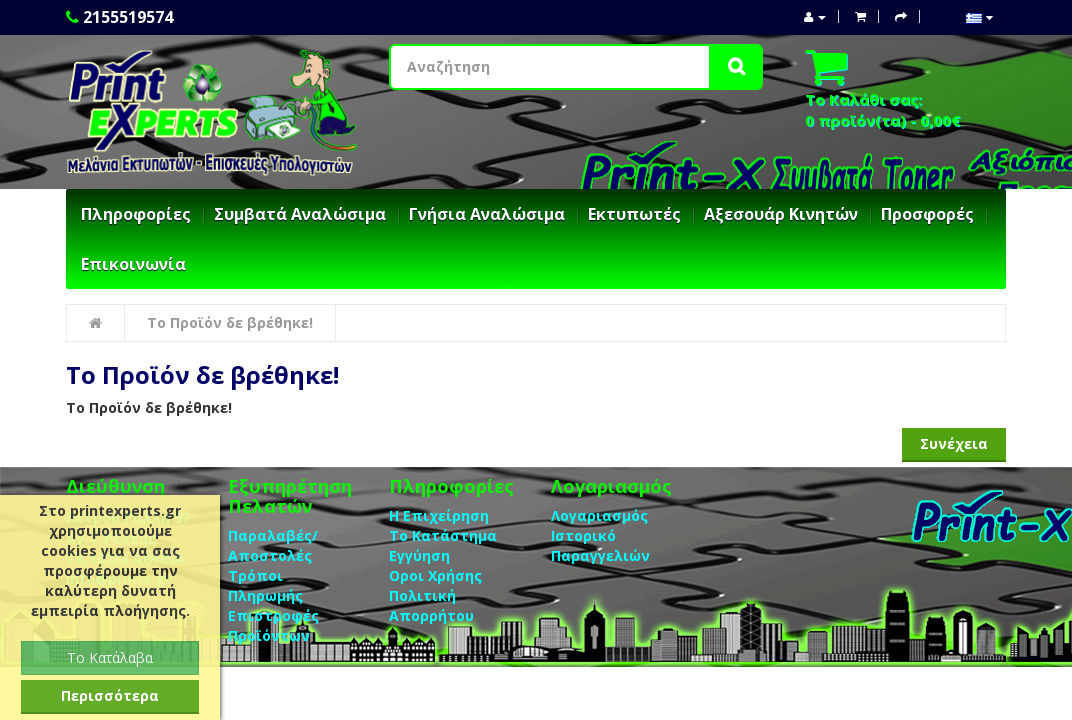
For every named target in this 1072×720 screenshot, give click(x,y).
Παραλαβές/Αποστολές (273, 545)
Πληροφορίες (136, 214)
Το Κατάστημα (443, 535)
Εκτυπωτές (634, 214)
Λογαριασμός (599, 515)
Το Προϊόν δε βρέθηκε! (230, 322)
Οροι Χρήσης (435, 575)
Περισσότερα (110, 695)
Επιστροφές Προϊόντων (273, 625)
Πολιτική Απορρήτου (431, 605)
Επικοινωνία (133, 264)
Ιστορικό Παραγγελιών (600, 545)
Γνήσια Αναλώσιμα (487, 214)
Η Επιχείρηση (439, 515)
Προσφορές (927, 214)
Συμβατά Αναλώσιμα (300, 214)
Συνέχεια (954, 443)
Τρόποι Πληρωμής (265, 585)
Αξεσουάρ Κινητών (781, 214)
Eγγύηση (419, 555)
